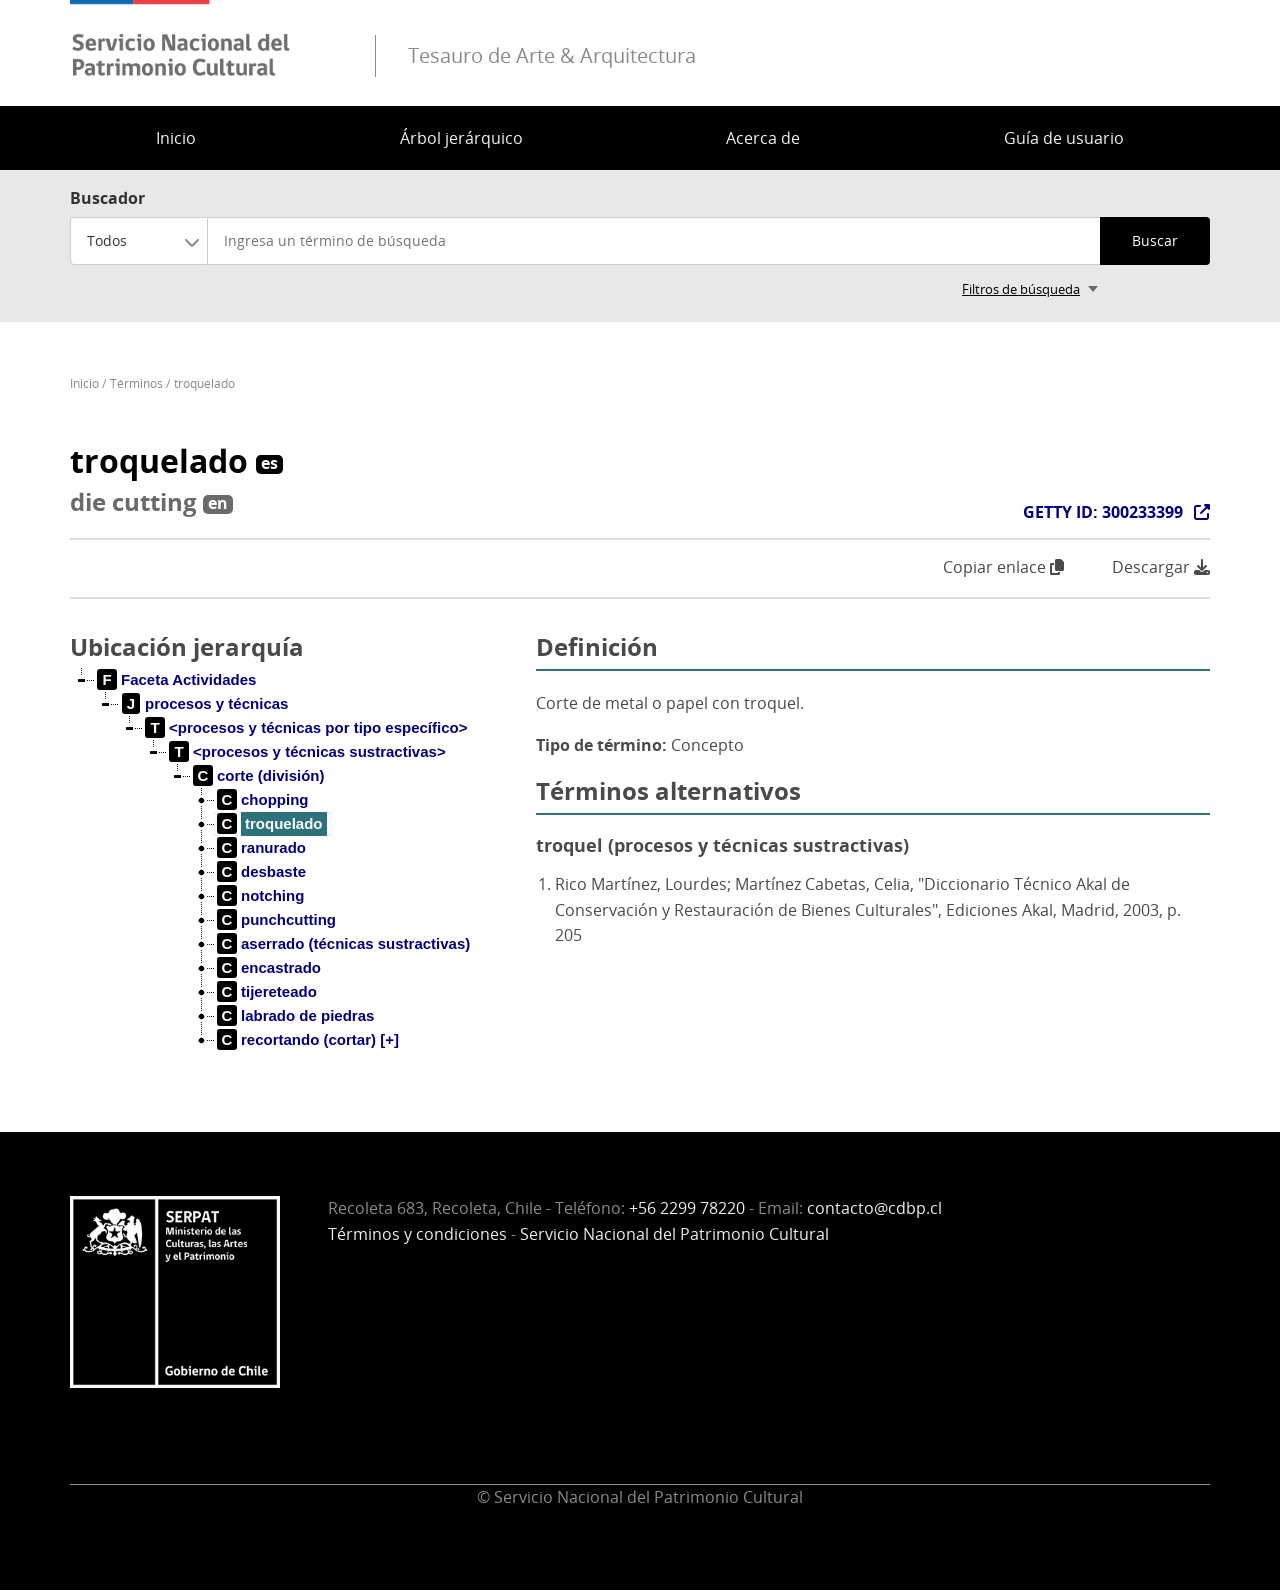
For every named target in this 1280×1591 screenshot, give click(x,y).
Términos (136, 383)
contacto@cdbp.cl (874, 1208)
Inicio (176, 138)
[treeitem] (177, 680)
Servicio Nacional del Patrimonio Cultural (674, 1234)
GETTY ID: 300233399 (1103, 512)
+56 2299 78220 (687, 1208)
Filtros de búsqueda (1021, 289)
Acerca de (763, 138)
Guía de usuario (1064, 138)
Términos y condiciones (417, 1234)
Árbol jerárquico (461, 138)
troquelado (204, 383)
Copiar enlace (1003, 567)
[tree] (295, 876)
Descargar (1161, 567)
